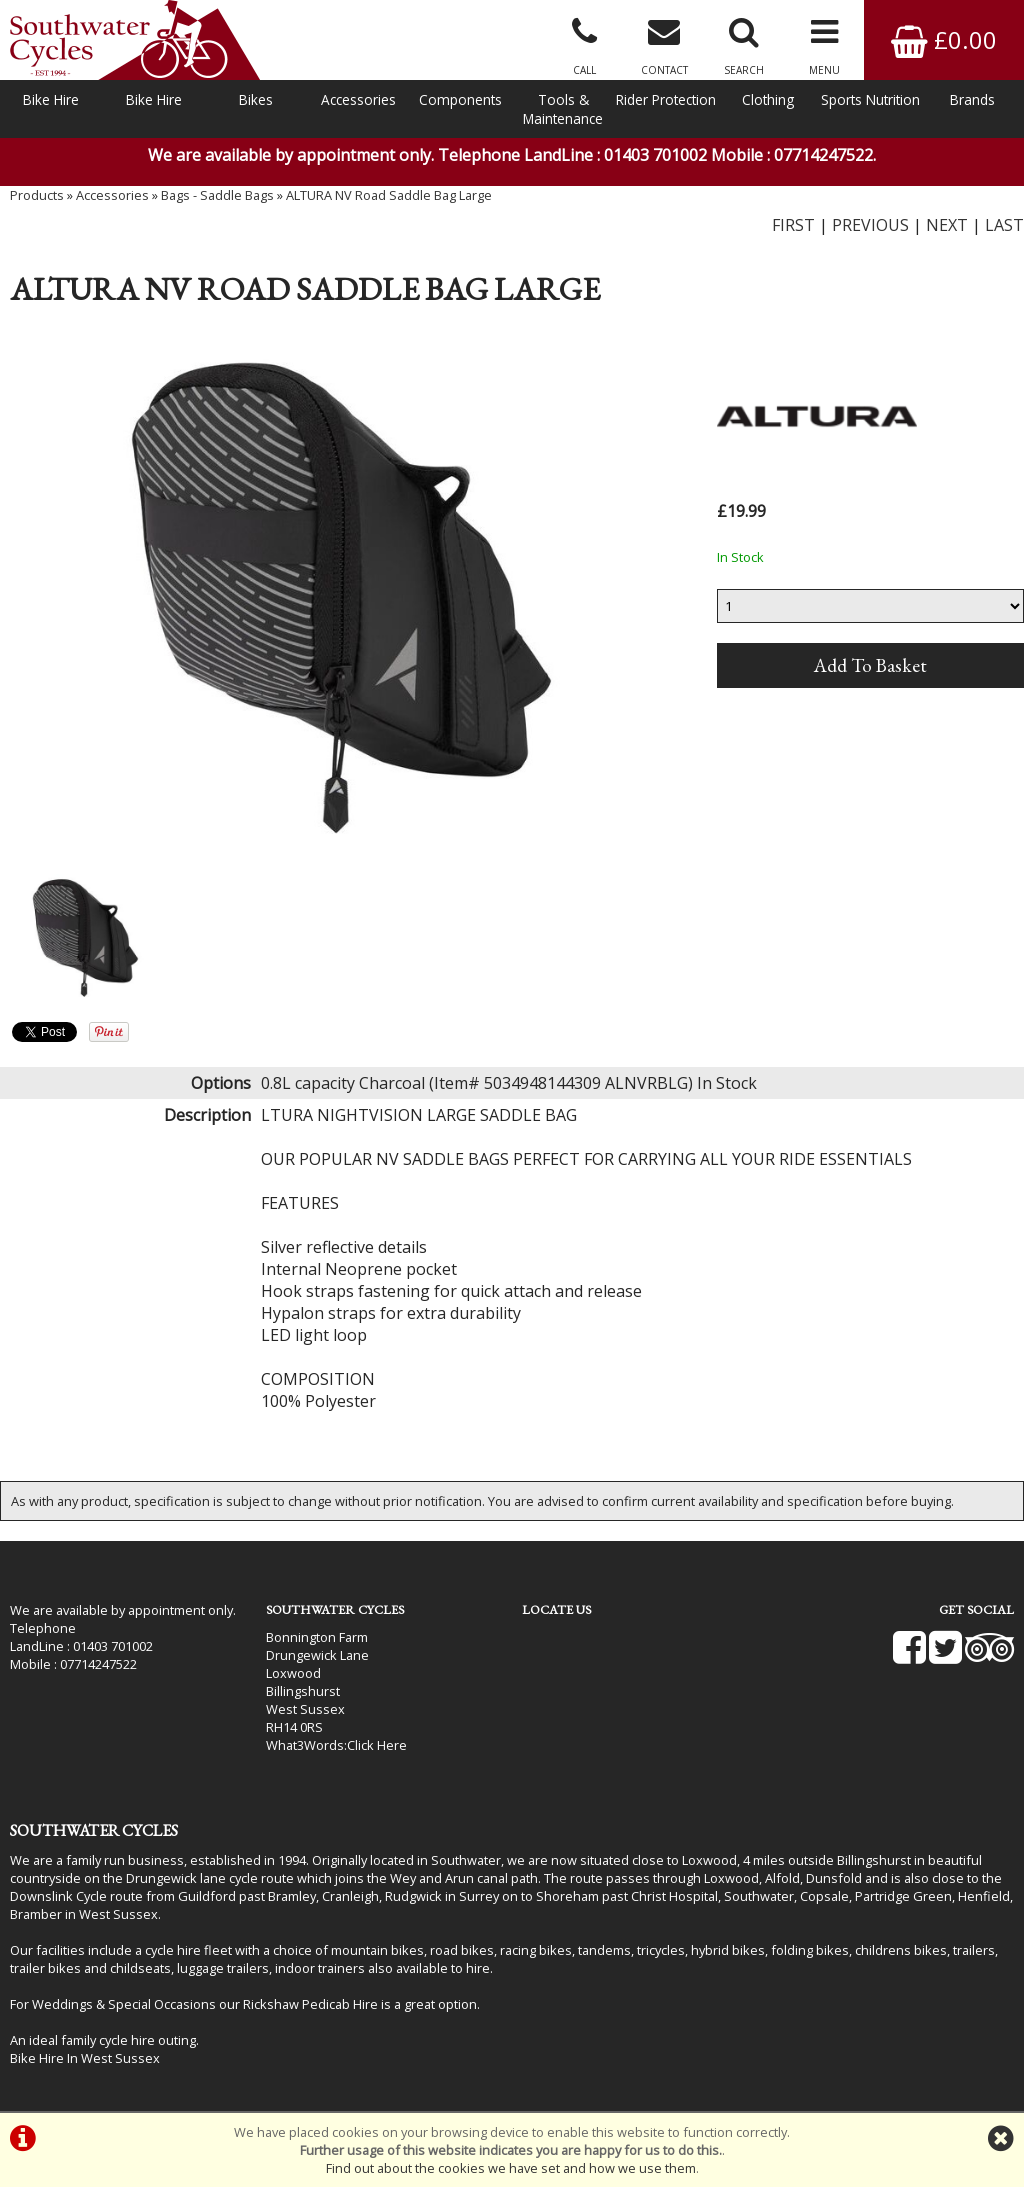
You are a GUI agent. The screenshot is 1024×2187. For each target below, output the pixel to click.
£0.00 (944, 39)
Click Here (377, 1745)
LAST (1004, 225)
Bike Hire (51, 99)
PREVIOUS (870, 225)
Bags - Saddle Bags (217, 195)
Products (37, 195)
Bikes (256, 99)
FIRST (793, 225)
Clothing (768, 99)
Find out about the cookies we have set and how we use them (511, 2168)
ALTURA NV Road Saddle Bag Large (389, 195)
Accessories (358, 99)
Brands (972, 99)
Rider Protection (666, 99)
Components (460, 99)
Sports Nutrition (870, 99)
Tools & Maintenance (563, 109)
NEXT (947, 225)
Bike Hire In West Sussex (85, 2058)
